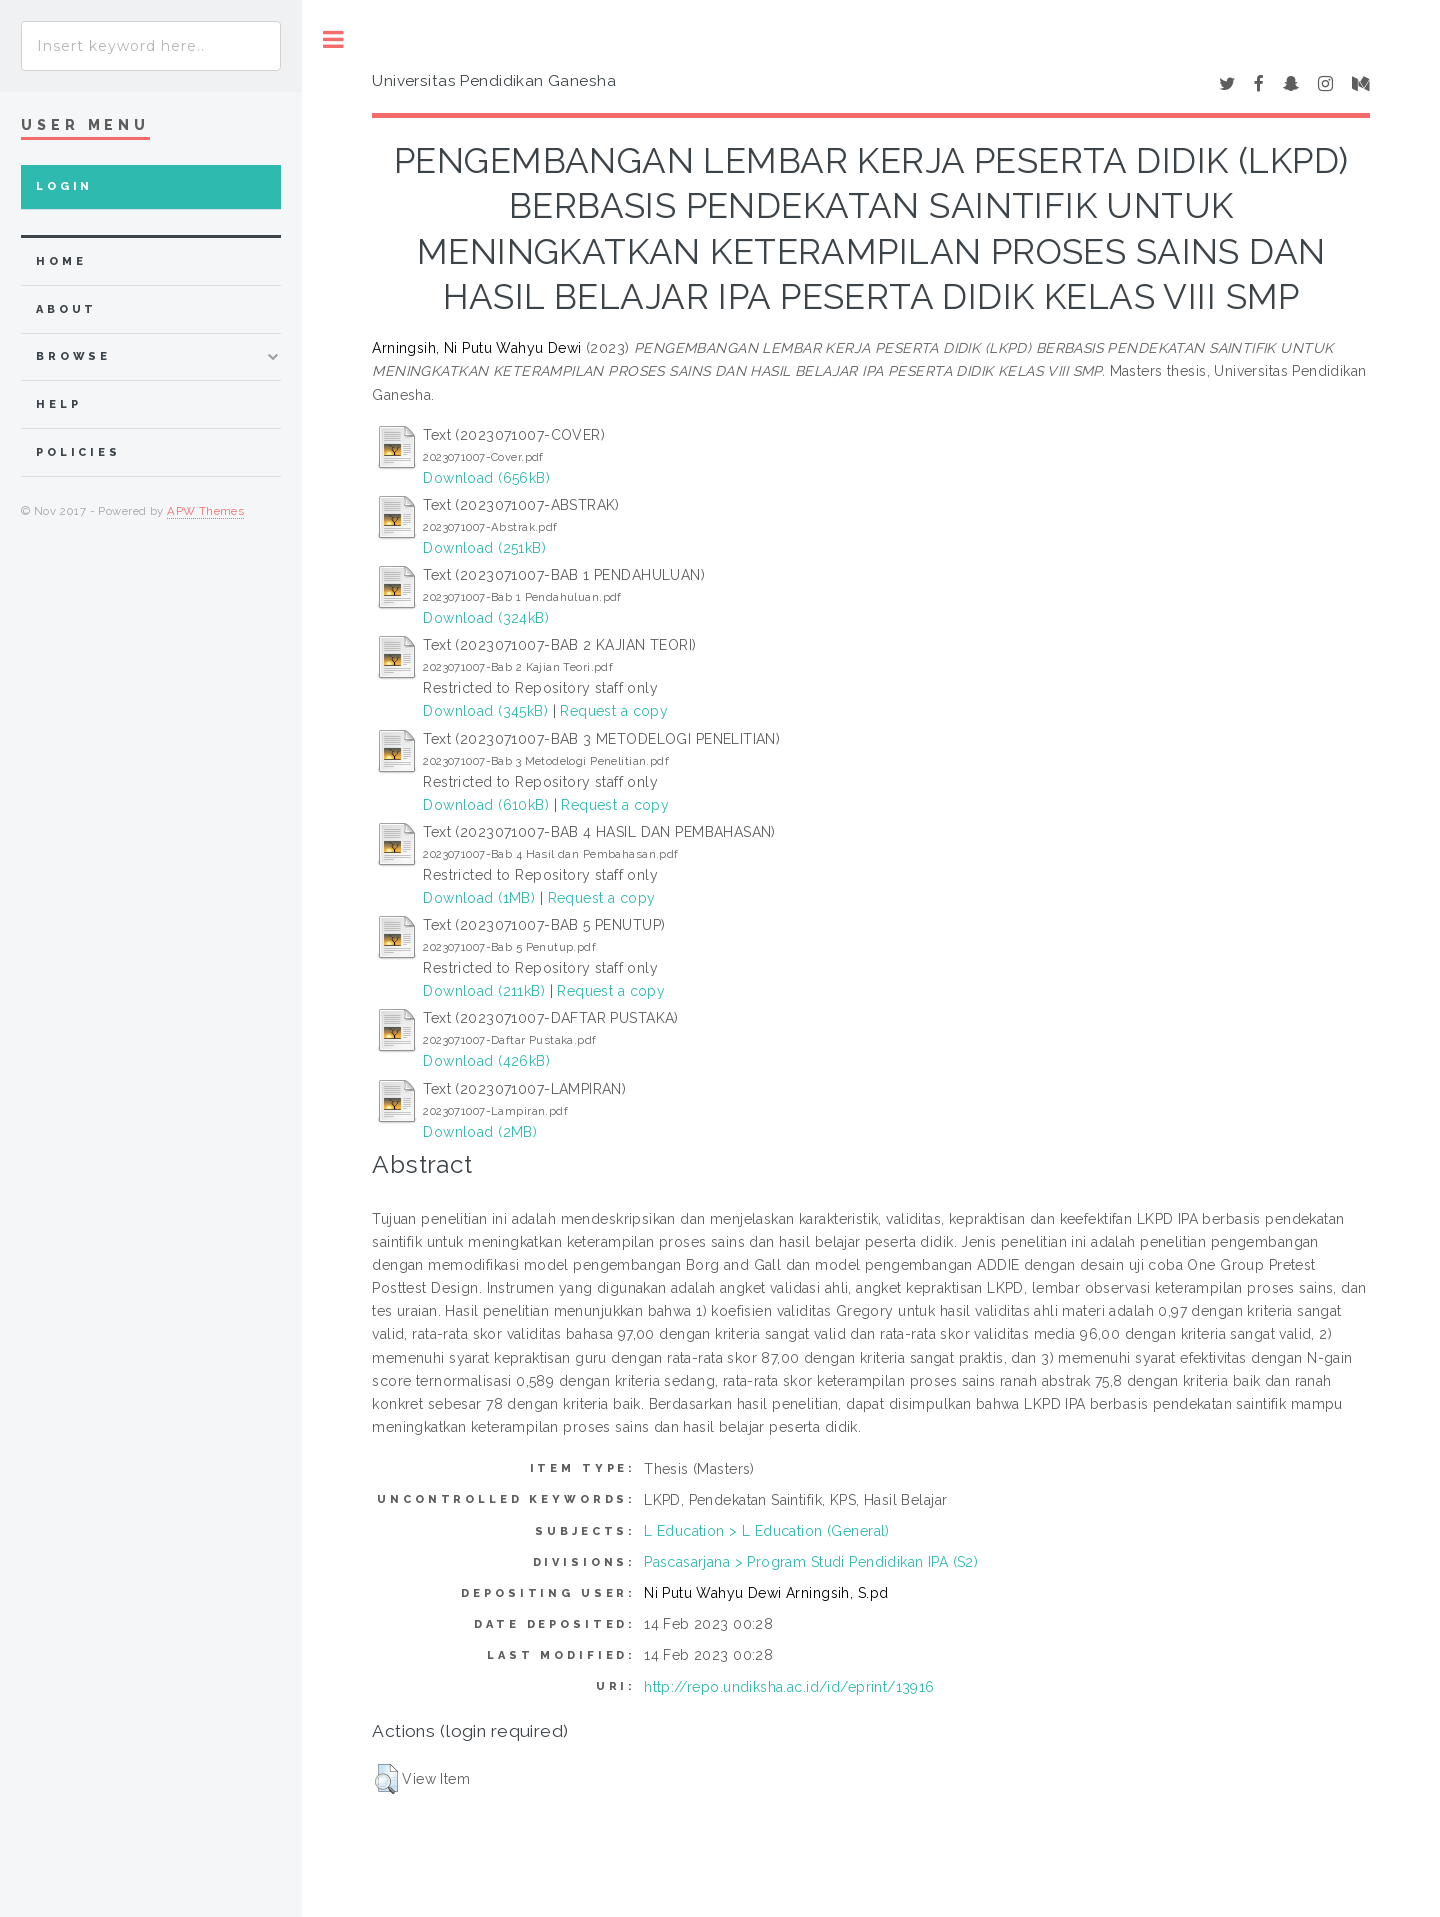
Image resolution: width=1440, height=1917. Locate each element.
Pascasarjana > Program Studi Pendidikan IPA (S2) (811, 1562)
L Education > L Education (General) (767, 1531)
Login (64, 186)
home (61, 261)
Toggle (333, 39)
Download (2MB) (480, 1132)
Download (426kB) (486, 1061)
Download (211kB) (484, 991)
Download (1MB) (479, 898)
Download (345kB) (485, 711)
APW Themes (205, 511)
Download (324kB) (486, 618)
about (66, 309)
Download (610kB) (486, 805)
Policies (78, 452)
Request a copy (614, 711)
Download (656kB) (486, 478)
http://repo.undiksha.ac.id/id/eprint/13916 (789, 1687)
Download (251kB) (484, 548)
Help (58, 404)
